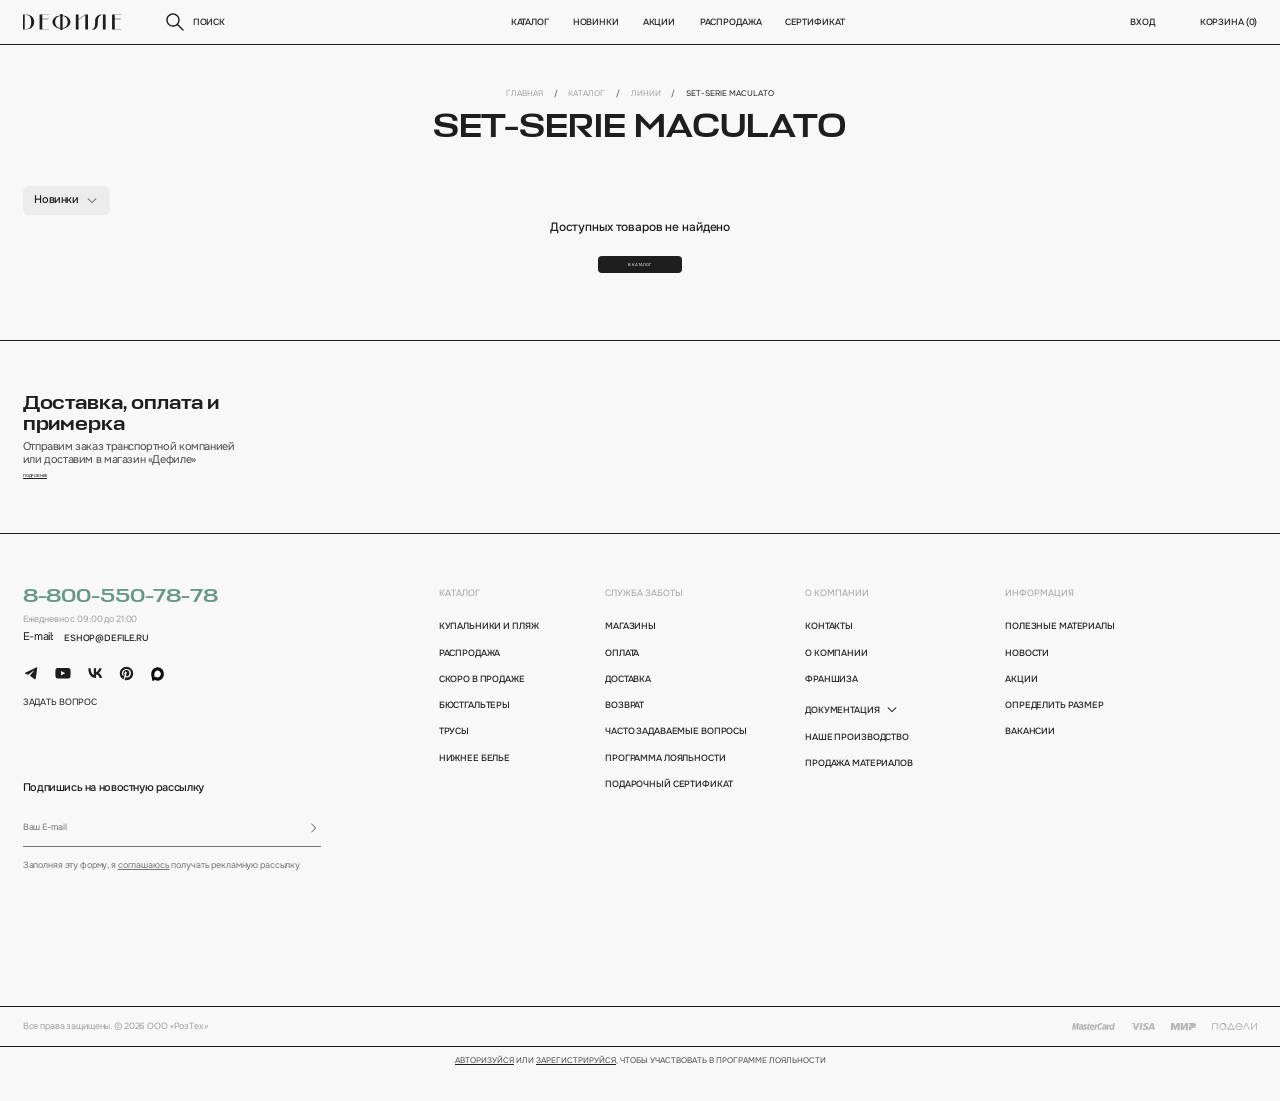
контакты (829, 656)
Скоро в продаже (482, 709)
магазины (630, 656)
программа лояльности (665, 787)
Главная (524, 93)
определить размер (1054, 735)
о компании (837, 623)
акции (1021, 709)
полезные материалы (1060, 656)
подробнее (51, 503)
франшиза (831, 709)
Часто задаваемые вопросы (671, 761)
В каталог (640, 274)
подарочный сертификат (668, 814)
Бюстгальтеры (474, 735)
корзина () (1229, 22)
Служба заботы (644, 623)
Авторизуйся (484, 1089)
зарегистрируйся (576, 1089)
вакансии (1030, 761)
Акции (659, 22)
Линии (646, 93)
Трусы (454, 761)
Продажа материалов (859, 793)
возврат (624, 735)
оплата (622, 682)
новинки (596, 22)
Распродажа (730, 22)
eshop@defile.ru (106, 667)
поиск (194, 22)
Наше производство (857, 767)
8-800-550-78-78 (120, 626)
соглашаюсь (144, 895)
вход (1142, 22)
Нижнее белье (474, 787)
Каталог (529, 22)
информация (1039, 623)
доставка (628, 709)
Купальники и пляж (489, 656)
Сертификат (815, 22)
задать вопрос (60, 732)
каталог (459, 623)
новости (1027, 682)
